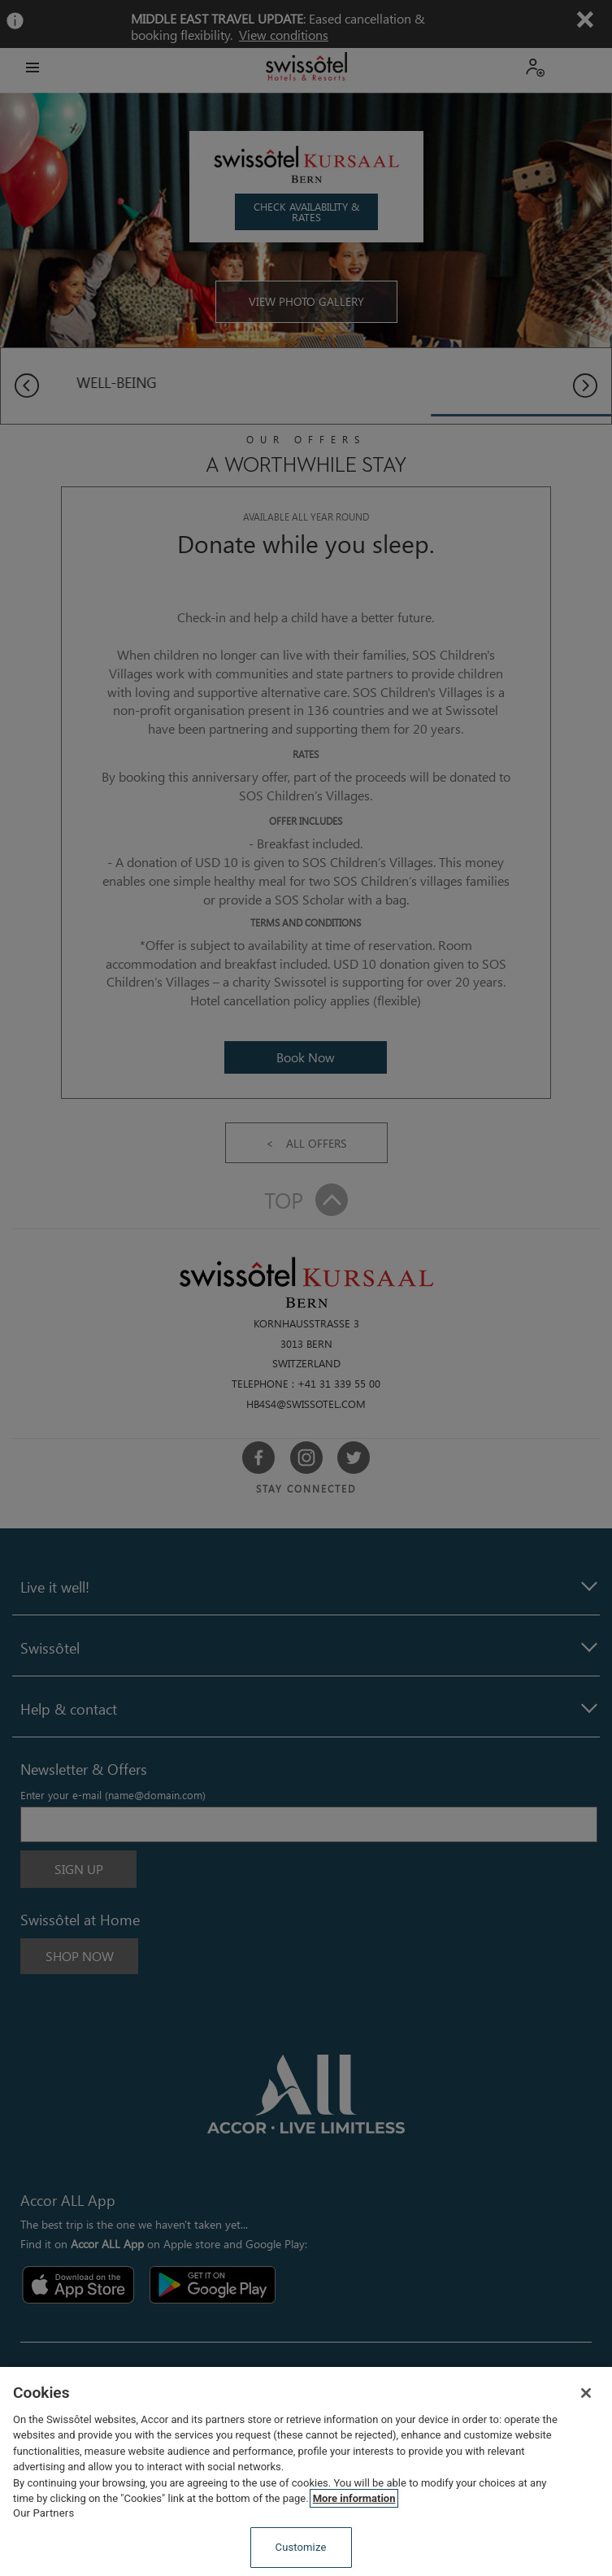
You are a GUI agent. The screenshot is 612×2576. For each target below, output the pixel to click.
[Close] (586, 2393)
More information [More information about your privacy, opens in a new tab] (354, 2498)
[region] (306, 2471)
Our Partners (43, 2513)
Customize (301, 2547)
